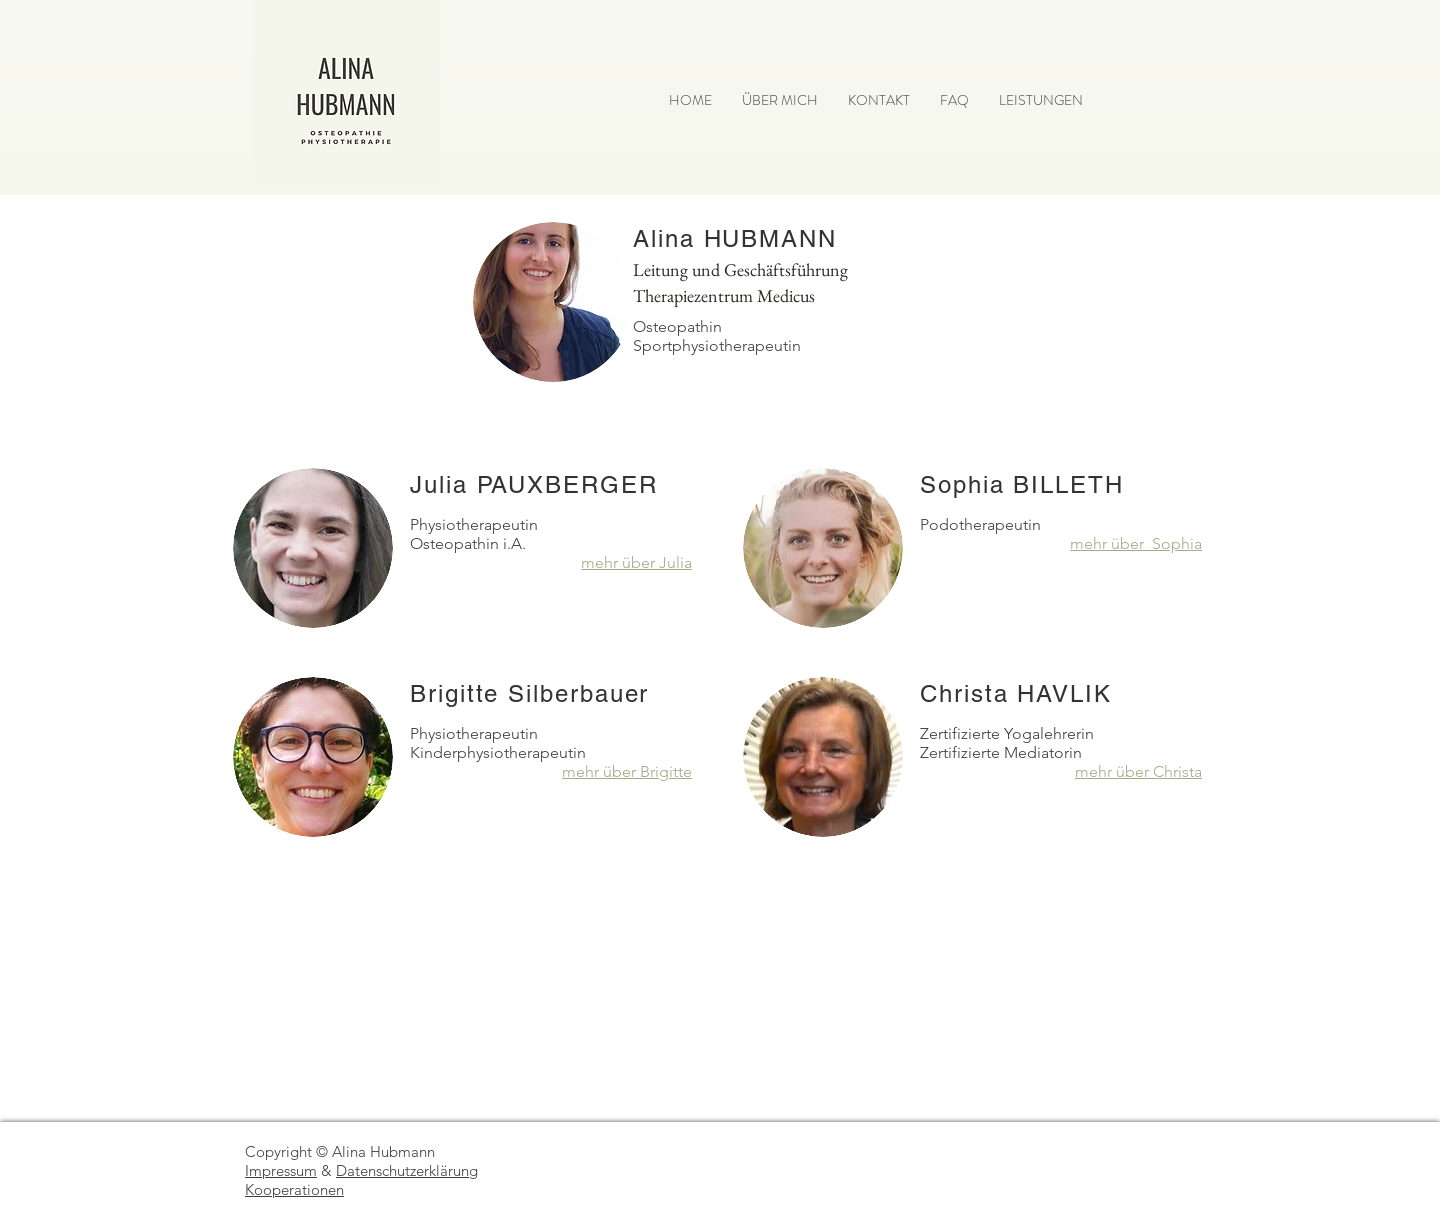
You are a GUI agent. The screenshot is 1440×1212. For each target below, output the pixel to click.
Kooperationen (294, 1189)
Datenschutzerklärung (407, 1170)
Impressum (281, 1170)
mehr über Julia (636, 562)
